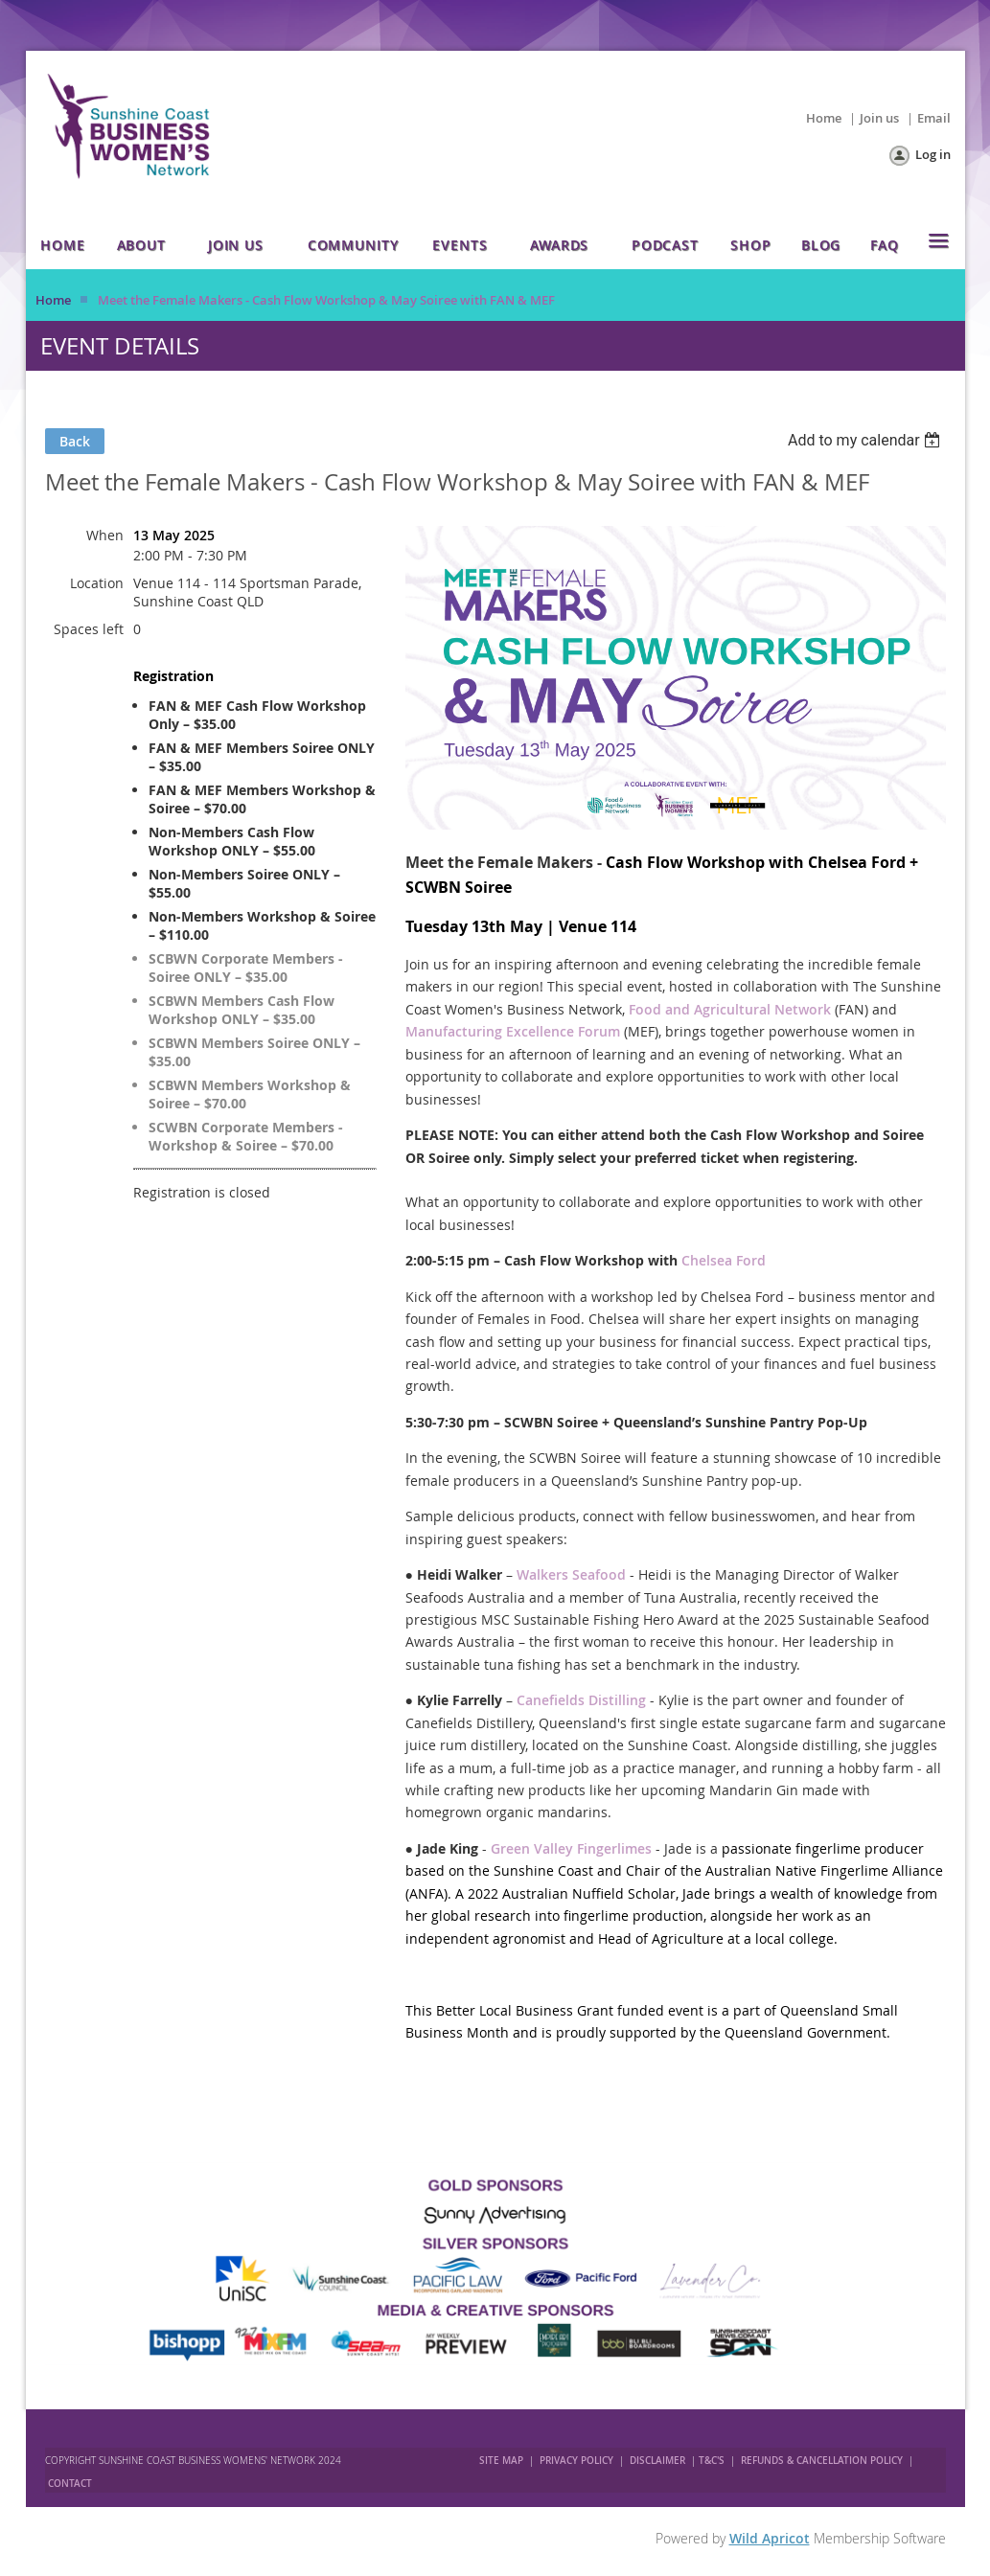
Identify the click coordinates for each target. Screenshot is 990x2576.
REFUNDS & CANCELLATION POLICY (823, 2460)
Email (934, 117)
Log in (933, 154)
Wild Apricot (769, 2538)
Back (74, 441)
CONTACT (70, 2483)
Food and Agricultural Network (730, 1009)
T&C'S (712, 2460)
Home (823, 117)
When (105, 535)
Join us (879, 117)
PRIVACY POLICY (576, 2460)
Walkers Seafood (571, 1574)
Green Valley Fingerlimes (571, 1848)
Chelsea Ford (723, 1260)
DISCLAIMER (657, 2460)
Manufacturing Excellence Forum (512, 1031)
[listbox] (867, 440)
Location (97, 583)
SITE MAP (501, 2460)
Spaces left (89, 629)
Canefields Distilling (581, 1700)
